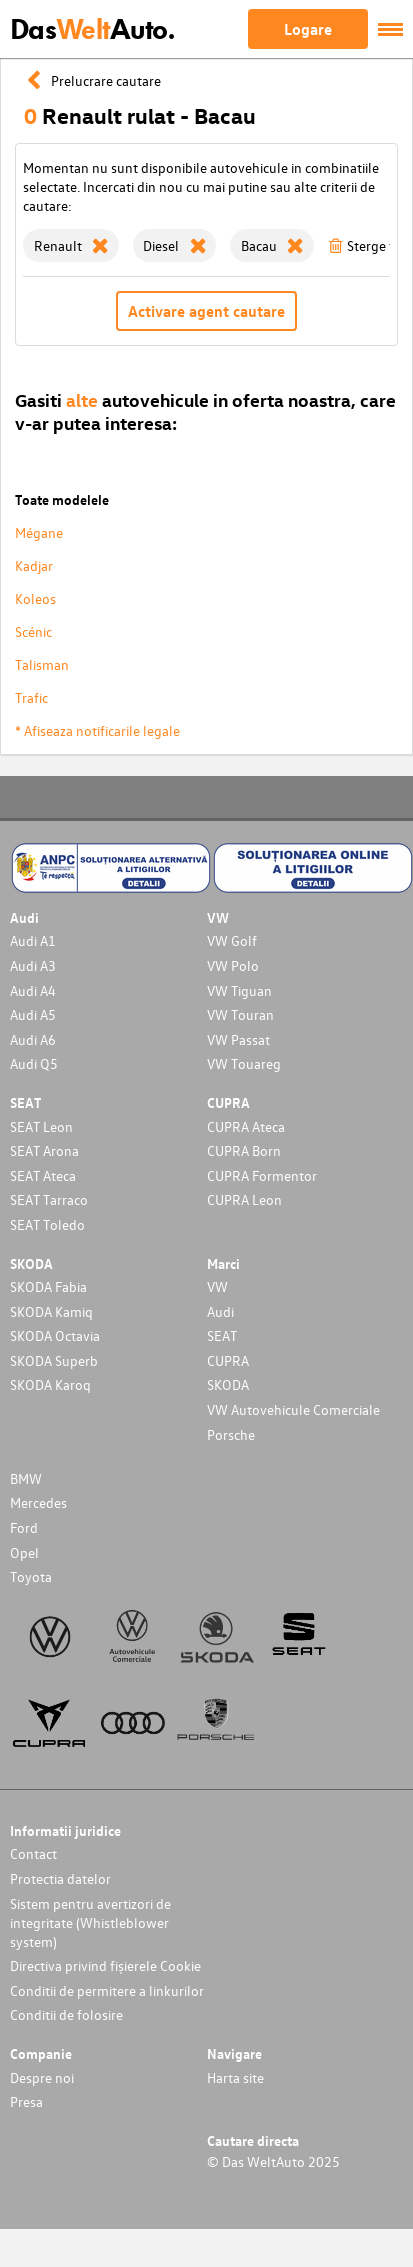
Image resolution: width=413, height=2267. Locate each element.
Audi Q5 (34, 1063)
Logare (308, 29)
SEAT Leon (41, 1126)
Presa (26, 2101)
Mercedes (38, 1502)
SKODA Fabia (48, 1286)
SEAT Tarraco (49, 1199)
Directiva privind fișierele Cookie (105, 1965)
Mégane (39, 532)
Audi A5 (33, 1014)
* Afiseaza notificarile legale (97, 730)
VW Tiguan (239, 990)
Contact (33, 1853)
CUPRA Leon (244, 1199)
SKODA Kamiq (51, 1311)
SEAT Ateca (43, 1175)
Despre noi (42, 2077)
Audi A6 (33, 1039)
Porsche (231, 1434)
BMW (26, 1478)
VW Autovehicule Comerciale (293, 1409)
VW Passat (238, 1039)
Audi (220, 1311)
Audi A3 (33, 965)
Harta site (235, 2077)
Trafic (31, 697)
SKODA (228, 1384)
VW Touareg (244, 1063)
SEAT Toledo (47, 1224)
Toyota (31, 1576)
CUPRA (228, 1360)
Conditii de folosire (66, 2014)
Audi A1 (33, 940)
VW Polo (233, 965)
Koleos (35, 598)
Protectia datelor (60, 1878)
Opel (24, 1552)
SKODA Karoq (50, 1384)
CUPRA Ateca (246, 1126)
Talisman (42, 664)
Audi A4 (33, 990)
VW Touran (240, 1014)
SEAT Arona (44, 1150)
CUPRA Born (244, 1150)
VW (217, 1286)
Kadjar (34, 565)
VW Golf (232, 940)
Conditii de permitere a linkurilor (107, 1990)
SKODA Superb (54, 1360)
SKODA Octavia (55, 1335)
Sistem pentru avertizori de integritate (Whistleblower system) (90, 1922)
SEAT (222, 1335)
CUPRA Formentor (262, 1175)
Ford (24, 1527)
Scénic (33, 631)
